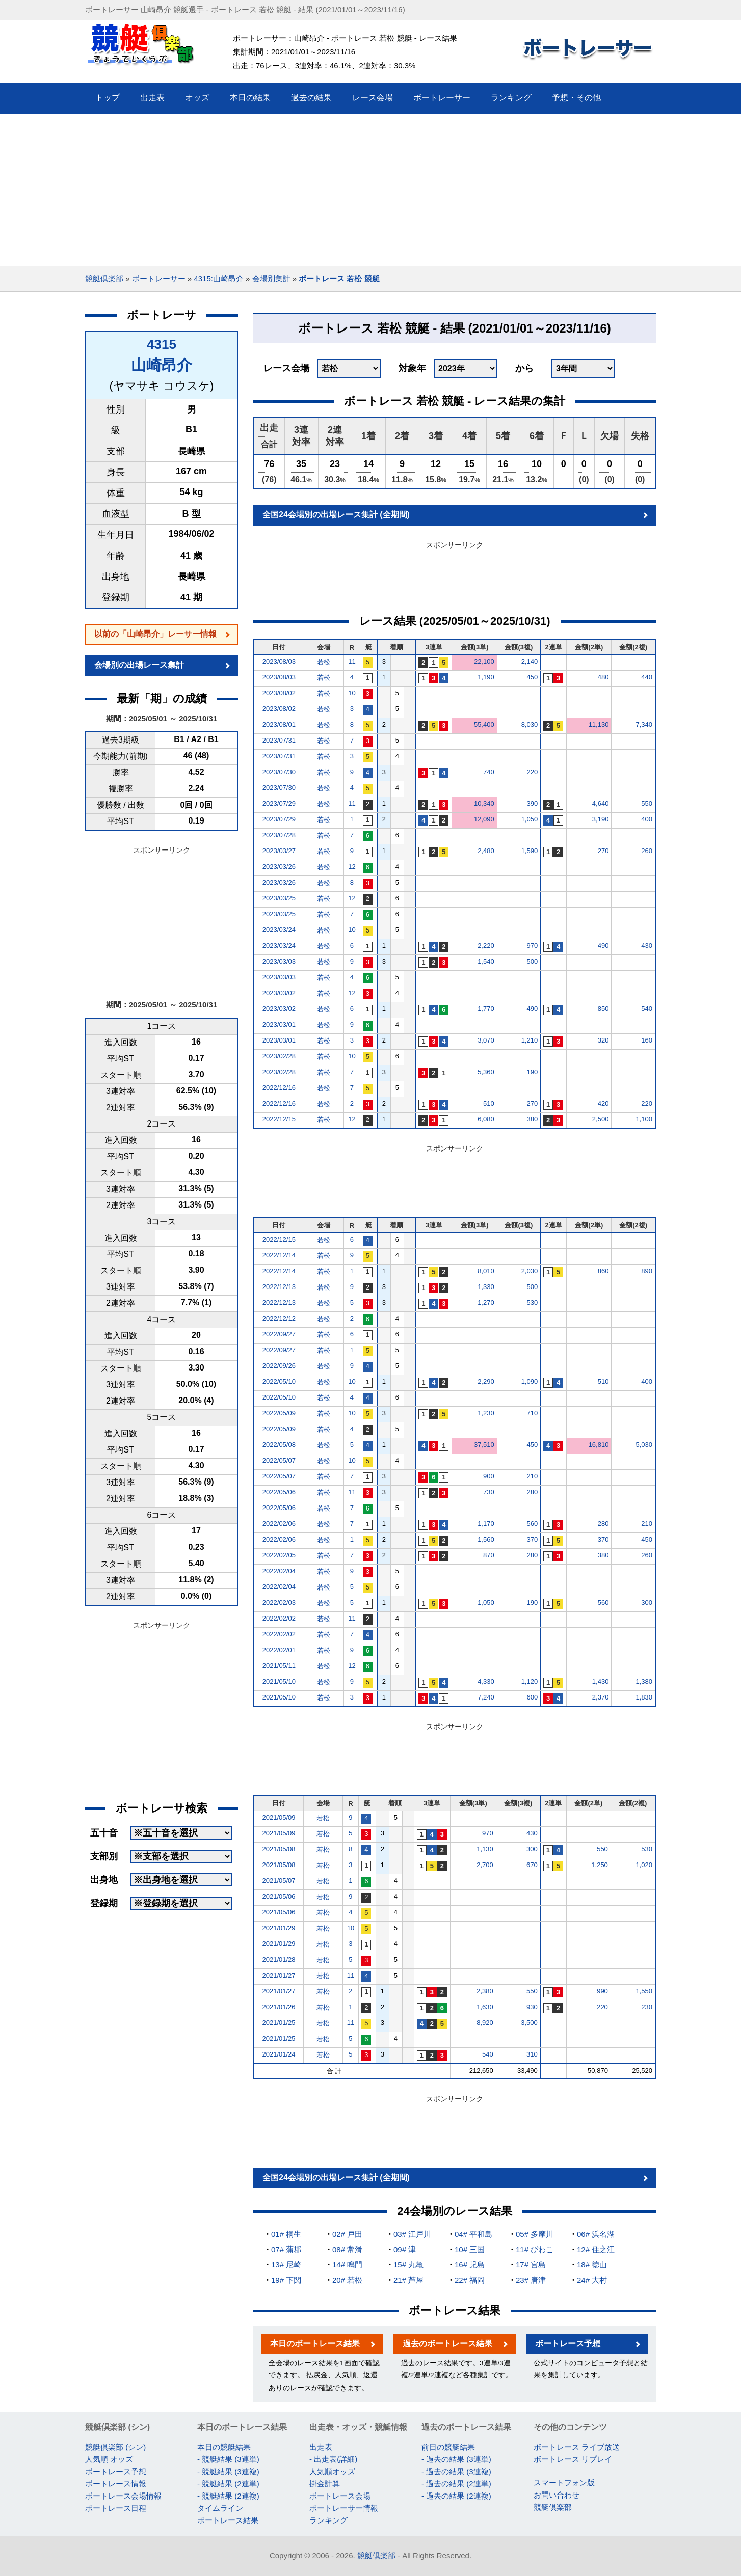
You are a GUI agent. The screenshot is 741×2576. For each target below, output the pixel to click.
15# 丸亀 (408, 2264)
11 (351, 661)
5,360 (486, 1072)
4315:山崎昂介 (219, 278)
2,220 (486, 945)
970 (532, 945)
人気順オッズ (332, 2471)
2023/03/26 (279, 866)
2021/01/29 (279, 1928)
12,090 (484, 819)
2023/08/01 (279, 724)
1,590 (529, 851)
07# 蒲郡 (286, 2249)
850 (603, 1008)
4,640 (600, 803)
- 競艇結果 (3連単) (228, 2459)
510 (488, 1103)
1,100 (644, 1119)
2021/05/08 (279, 1849)
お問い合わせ (556, 2494)
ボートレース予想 (567, 2343)
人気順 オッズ (109, 2459)
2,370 (600, 1697)
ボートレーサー (159, 278)
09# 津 (404, 2249)
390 (532, 803)
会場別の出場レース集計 (139, 665)
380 (532, 1119)
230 (646, 2007)
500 (532, 961)
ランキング (328, 2520)
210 (532, 1476)
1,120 (529, 1681)
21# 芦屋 (408, 2280)
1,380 (644, 1681)
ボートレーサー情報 (343, 2508)
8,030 (529, 724)
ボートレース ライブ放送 (577, 2447)
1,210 (529, 1040)
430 (646, 945)
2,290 (486, 1381)
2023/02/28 (279, 1056)
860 (603, 1271)
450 (532, 677)
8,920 (485, 2022)
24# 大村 (592, 2280)
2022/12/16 (279, 1087)
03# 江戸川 (412, 2234)
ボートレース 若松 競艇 (339, 278)
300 (646, 1602)
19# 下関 (286, 2280)
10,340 (484, 803)
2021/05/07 (279, 1880)
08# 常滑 (347, 2249)
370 (532, 1539)
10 (351, 693)
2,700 (485, 1865)
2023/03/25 (279, 898)
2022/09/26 (279, 1365)
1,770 (486, 1008)
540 (646, 1008)
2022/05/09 (279, 1413)
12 (351, 866)
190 (532, 1072)
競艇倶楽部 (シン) (115, 2447)
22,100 (484, 661)
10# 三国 (470, 2249)
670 (532, 1865)
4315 (161, 344)
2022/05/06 (279, 1492)
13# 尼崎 (286, 2264)
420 (603, 1103)
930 (532, 2007)
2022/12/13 (279, 1287)
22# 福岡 (470, 2280)
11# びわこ (534, 2249)
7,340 (644, 724)
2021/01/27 (279, 1975)
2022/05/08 (279, 1444)
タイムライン (220, 2508)
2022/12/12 (279, 1318)
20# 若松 (347, 2280)
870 (488, 1555)
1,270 (486, 1302)
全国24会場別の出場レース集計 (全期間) (336, 514)
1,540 (486, 961)
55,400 (484, 724)
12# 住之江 (596, 2249)
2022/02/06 (279, 1523)
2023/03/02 (279, 993)
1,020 (644, 1865)
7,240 (486, 1697)
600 (532, 1697)
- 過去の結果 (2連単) (456, 2483)
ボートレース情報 (115, 2483)
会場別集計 (271, 278)
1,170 (486, 1523)
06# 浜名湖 (596, 2234)
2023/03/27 (279, 851)
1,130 (485, 1849)
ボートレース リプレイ (573, 2459)
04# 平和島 (473, 2234)
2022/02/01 (279, 1650)
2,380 (485, 1991)
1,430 (600, 1681)
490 (603, 945)
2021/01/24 (279, 2054)
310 (532, 2054)
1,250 (599, 1865)
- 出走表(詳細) (333, 2459)
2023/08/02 (279, 693)
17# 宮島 (531, 2264)
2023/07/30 (279, 772)
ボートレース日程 (115, 2508)
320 (603, 1040)
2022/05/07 (279, 1460)
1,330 (486, 1287)
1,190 (486, 677)
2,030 (529, 1271)
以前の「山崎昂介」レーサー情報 (155, 633)
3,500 (529, 2022)
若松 (323, 662)
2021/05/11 (279, 1665)
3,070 (486, 1040)
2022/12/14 (279, 1255)
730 (488, 1492)
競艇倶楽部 (104, 278)
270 (603, 851)
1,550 (644, 1991)
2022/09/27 (279, 1334)
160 (646, 1040)
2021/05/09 (279, 1817)
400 (646, 819)
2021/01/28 (279, 1959)
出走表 (320, 2447)
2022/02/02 (279, 1618)
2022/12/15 (279, 1119)
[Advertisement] (370, 190)
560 (532, 1523)
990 (602, 1991)
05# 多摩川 (534, 2234)
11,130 (599, 724)
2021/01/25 (279, 2022)
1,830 (644, 1697)
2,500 (600, 1119)
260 (646, 851)
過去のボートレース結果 (447, 2343)
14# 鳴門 (347, 2264)
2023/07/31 (279, 740)
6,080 (486, 1119)
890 (646, 1271)
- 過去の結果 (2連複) (456, 2495)
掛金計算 (324, 2483)
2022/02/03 (279, 1602)
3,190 (600, 819)
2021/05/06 (279, 1896)
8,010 (486, 1271)
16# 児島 (470, 2264)
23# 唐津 (531, 2280)
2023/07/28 (279, 835)
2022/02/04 (279, 1571)
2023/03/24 (279, 930)
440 (646, 677)
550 (646, 803)
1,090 (529, 1381)
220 (532, 772)
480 (603, 677)
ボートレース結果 (227, 2520)
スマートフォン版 (564, 2482)
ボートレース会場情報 (123, 2495)
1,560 (486, 1539)
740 (488, 772)
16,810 (599, 1444)
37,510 (484, 1444)
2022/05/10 (279, 1381)
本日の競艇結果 (224, 2447)
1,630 (485, 2007)
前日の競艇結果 (448, 2447)
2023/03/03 (279, 961)
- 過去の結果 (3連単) (456, 2459)
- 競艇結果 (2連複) (228, 2495)
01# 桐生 (286, 2234)
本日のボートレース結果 (315, 2343)
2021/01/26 (279, 2007)
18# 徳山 (592, 2264)
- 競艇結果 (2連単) (228, 2483)
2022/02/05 (279, 1555)
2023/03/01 (279, 1024)
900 (488, 1476)
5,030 (644, 1444)
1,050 (529, 819)
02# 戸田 (347, 2234)
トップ (107, 97)
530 (532, 1302)
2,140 (529, 661)
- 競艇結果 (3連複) (228, 2471)
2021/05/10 (279, 1681)
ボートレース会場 (340, 2495)
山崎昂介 (161, 365)
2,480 (486, 851)
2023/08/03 (279, 661)
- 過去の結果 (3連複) (456, 2471)
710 (532, 1413)
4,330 (486, 1681)
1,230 (486, 1413)
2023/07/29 (279, 803)
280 (532, 1492)
